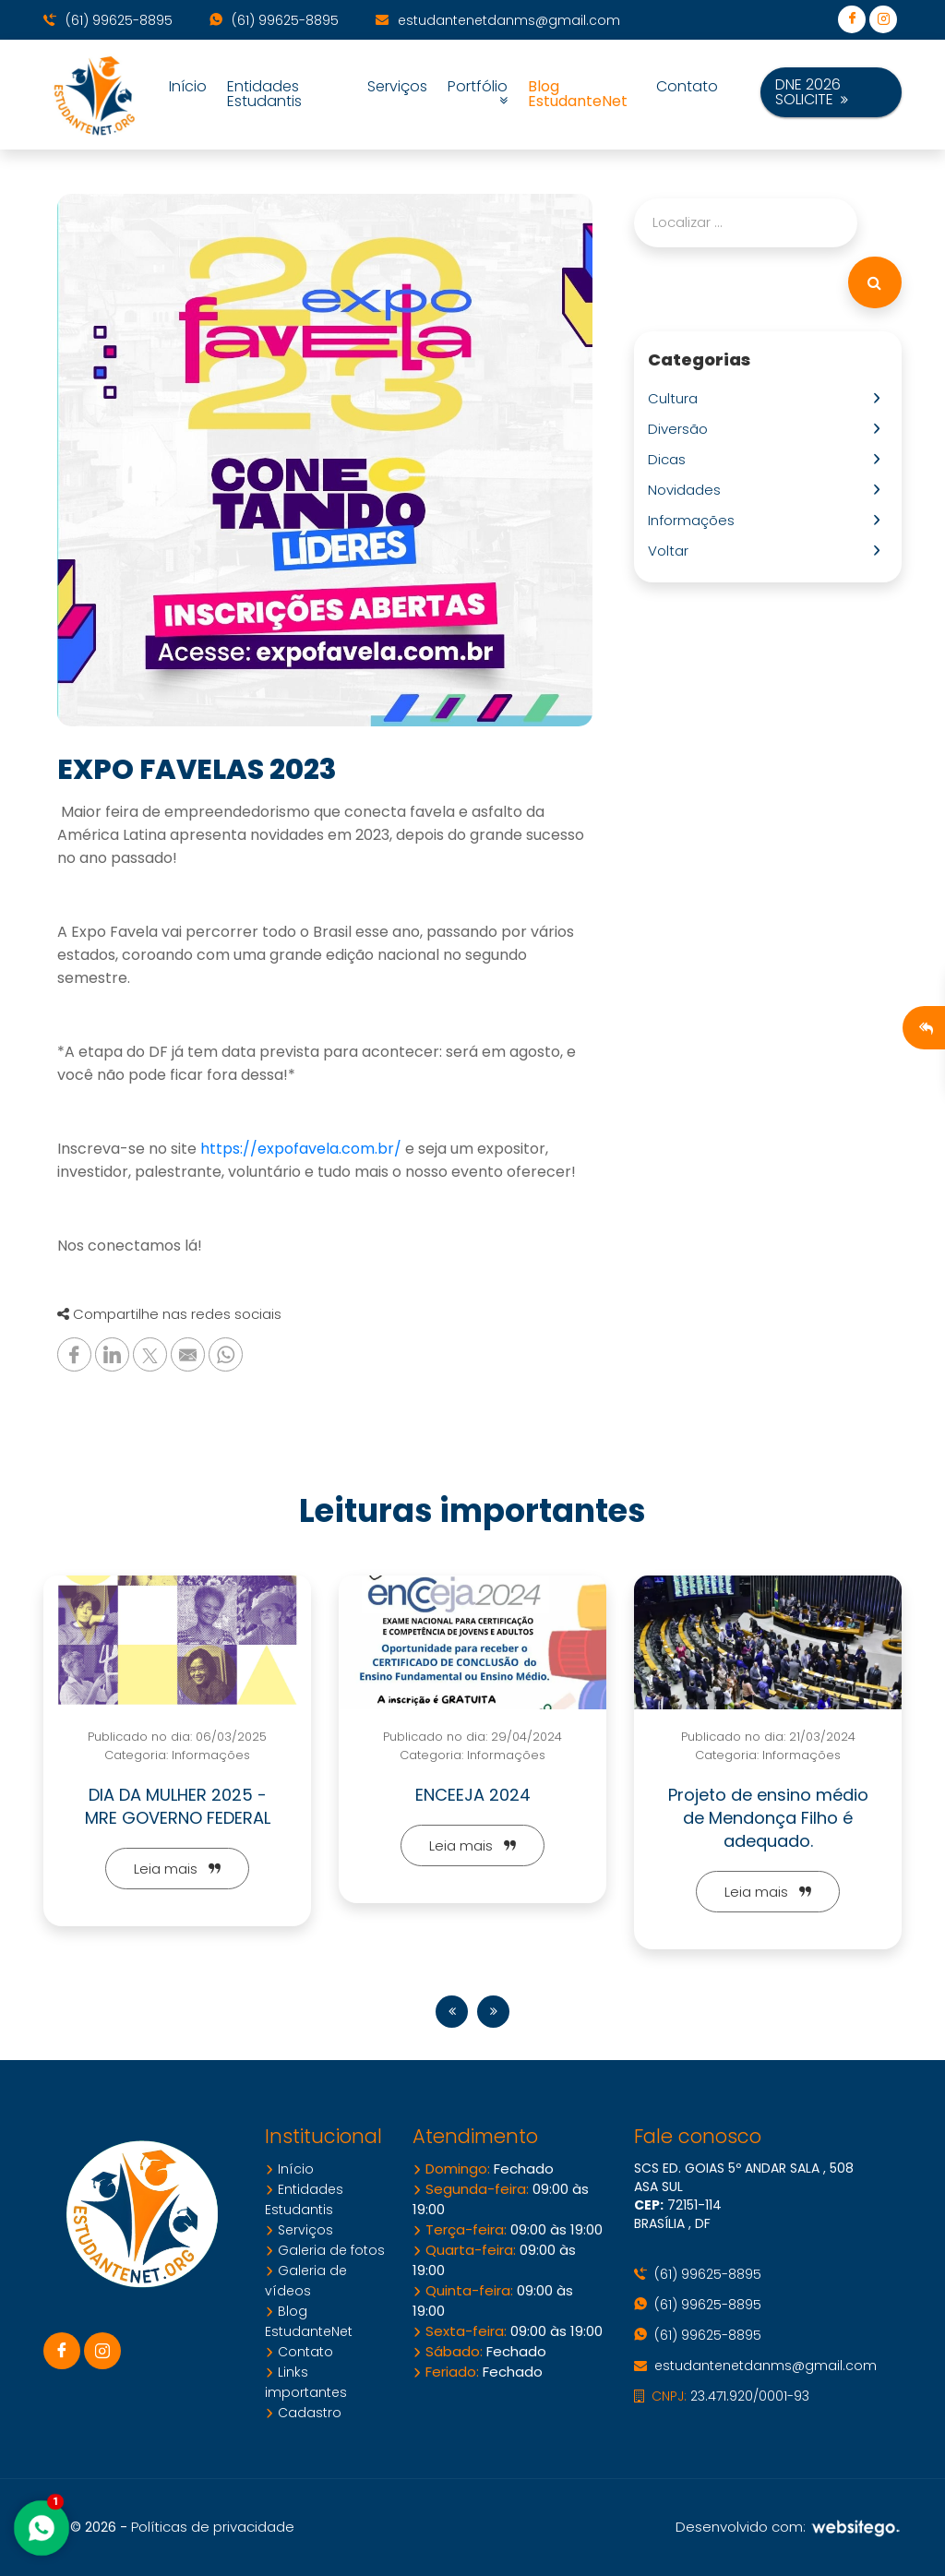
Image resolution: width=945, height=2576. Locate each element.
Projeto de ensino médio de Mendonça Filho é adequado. (768, 1817)
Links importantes (306, 2382)
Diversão (681, 428)
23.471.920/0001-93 (721, 2396)
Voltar (672, 550)
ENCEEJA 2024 (473, 1794)
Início (188, 86)
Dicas (670, 459)
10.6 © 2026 (79, 2527)
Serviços (397, 86)
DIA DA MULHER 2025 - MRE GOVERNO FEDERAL (177, 1806)
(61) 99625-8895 (108, 20)
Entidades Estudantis (264, 94)
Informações (695, 520)
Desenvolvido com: (789, 2526)
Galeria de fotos (325, 2250)
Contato (687, 86)
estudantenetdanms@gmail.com (498, 20)
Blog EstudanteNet (578, 94)
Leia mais (177, 1868)
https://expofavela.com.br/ (300, 1148)
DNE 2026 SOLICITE (811, 92)
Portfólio (478, 94)
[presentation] (452, 2011)
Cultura (676, 398)
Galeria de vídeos (306, 2280)
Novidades (688, 489)
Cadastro (303, 2412)
